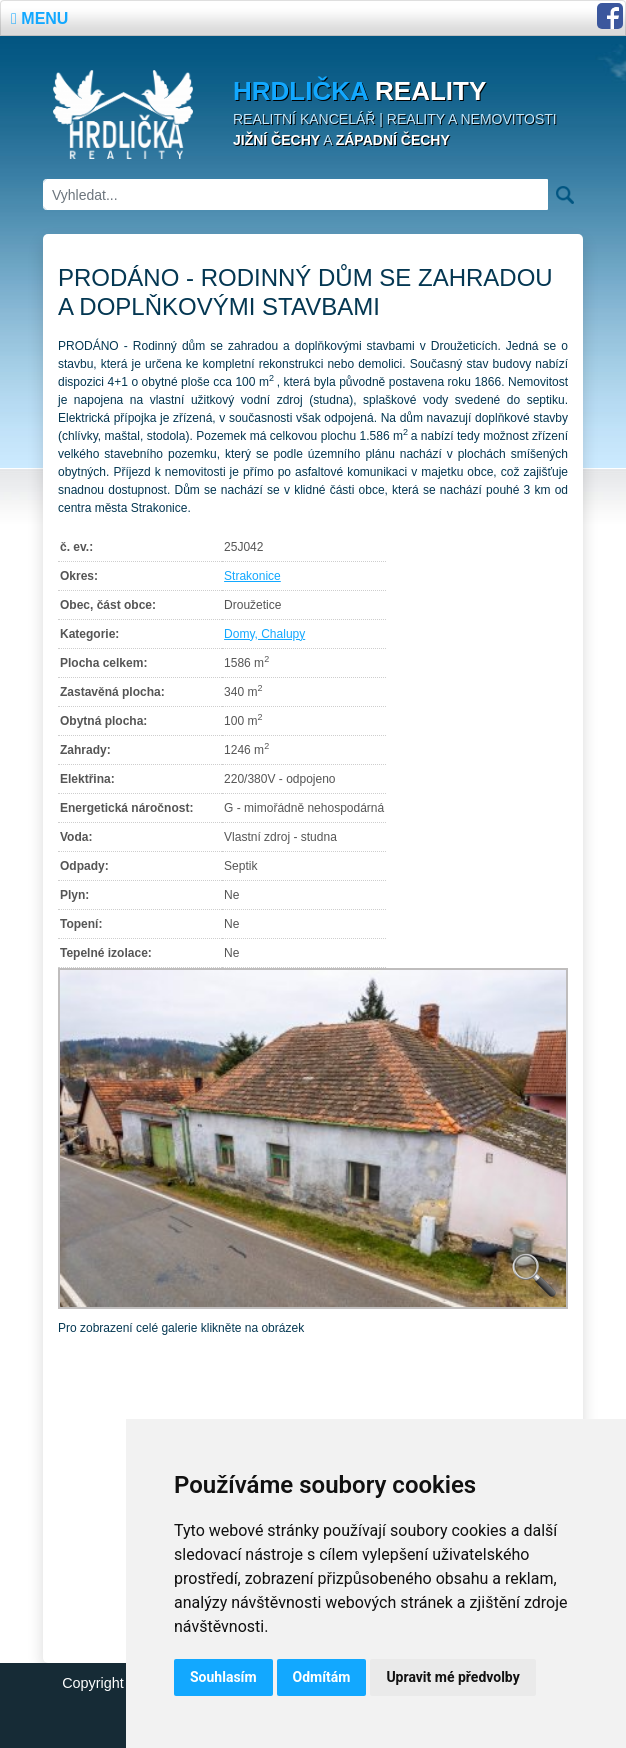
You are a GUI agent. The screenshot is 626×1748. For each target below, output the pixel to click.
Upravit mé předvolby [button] (452, 1677)
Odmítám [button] (322, 1677)
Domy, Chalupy (264, 634)
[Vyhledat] (295, 194)
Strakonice (252, 576)
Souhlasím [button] (223, 1677)
